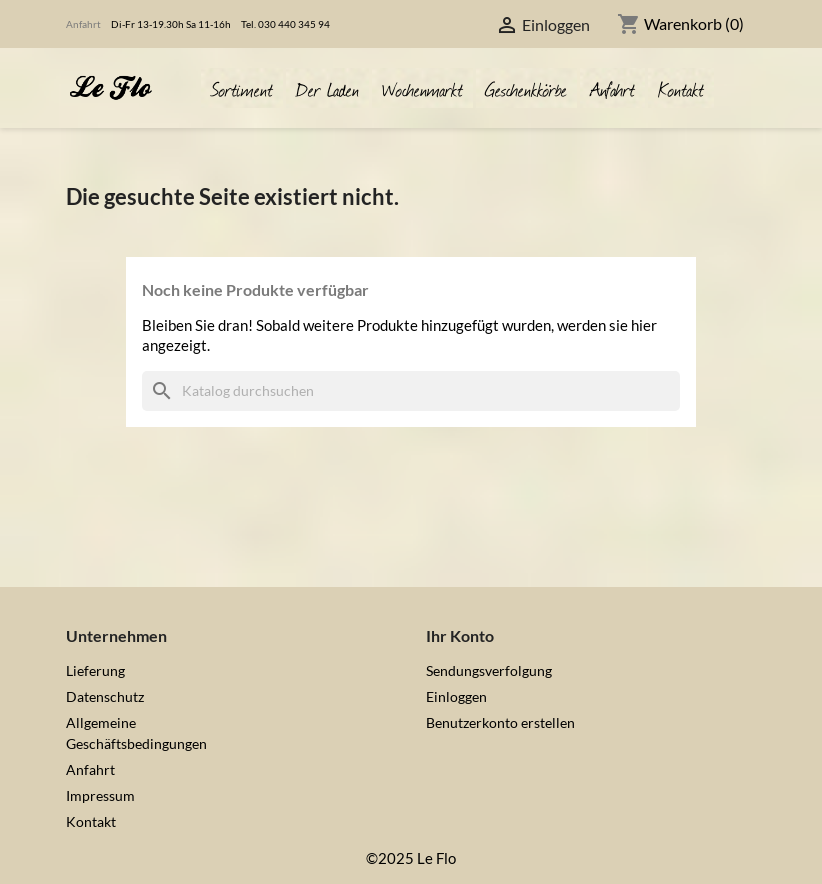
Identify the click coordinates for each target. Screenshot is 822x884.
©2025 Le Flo (411, 858)
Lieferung (95, 670)
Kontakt (681, 87)
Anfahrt (83, 24)
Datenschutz (105, 696)
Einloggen (456, 696)
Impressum (100, 795)
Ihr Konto (460, 635)
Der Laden (327, 87)
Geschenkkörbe (526, 87)
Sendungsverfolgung (489, 670)
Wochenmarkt (422, 87)
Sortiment (242, 87)
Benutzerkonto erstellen (500, 722)
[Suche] (411, 391)
